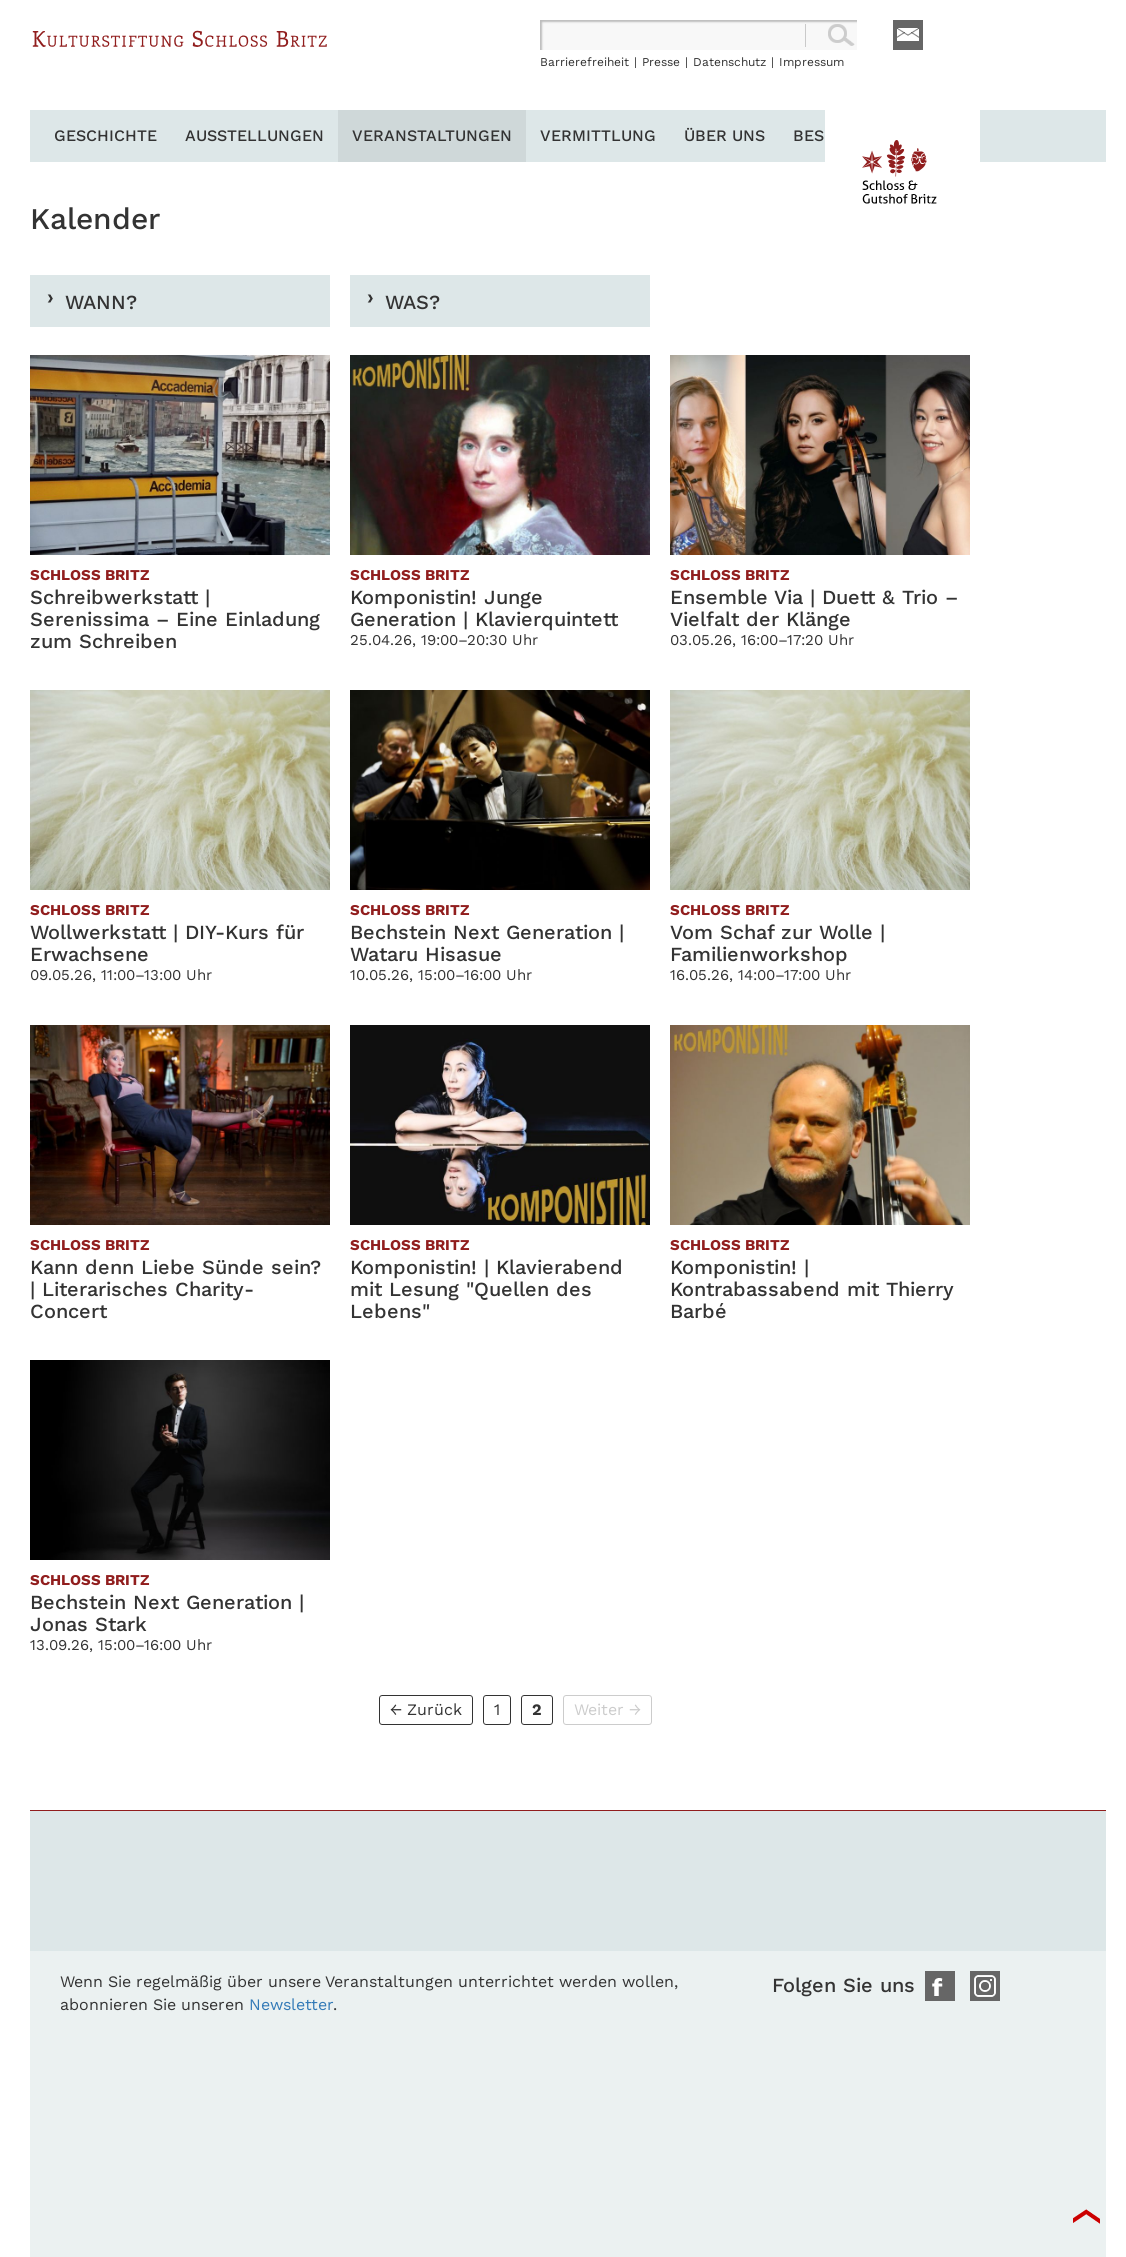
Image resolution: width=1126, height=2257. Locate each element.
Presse (661, 62)
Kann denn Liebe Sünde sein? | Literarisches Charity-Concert (175, 1289)
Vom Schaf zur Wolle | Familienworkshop (777, 943)
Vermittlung (598, 135)
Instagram (985, 1986)
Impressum (811, 62)
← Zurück (426, 1709)
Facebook (940, 1986)
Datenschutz (729, 62)
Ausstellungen (254, 135)
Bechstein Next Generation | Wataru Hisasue (487, 943)
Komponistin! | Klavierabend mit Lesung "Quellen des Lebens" (486, 1289)
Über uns (724, 135)
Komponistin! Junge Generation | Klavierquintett (484, 608)
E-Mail (908, 35)
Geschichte (105, 135)
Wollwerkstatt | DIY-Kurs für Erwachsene (167, 943)
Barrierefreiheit (584, 62)
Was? (412, 301)
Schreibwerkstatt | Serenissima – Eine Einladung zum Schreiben (175, 619)
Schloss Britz (180, 65)
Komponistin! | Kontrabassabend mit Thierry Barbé (812, 1289)
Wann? (101, 301)
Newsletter (291, 2004)
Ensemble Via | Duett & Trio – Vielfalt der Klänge (814, 608)
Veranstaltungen (432, 135)
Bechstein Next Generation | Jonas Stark (167, 1613)
